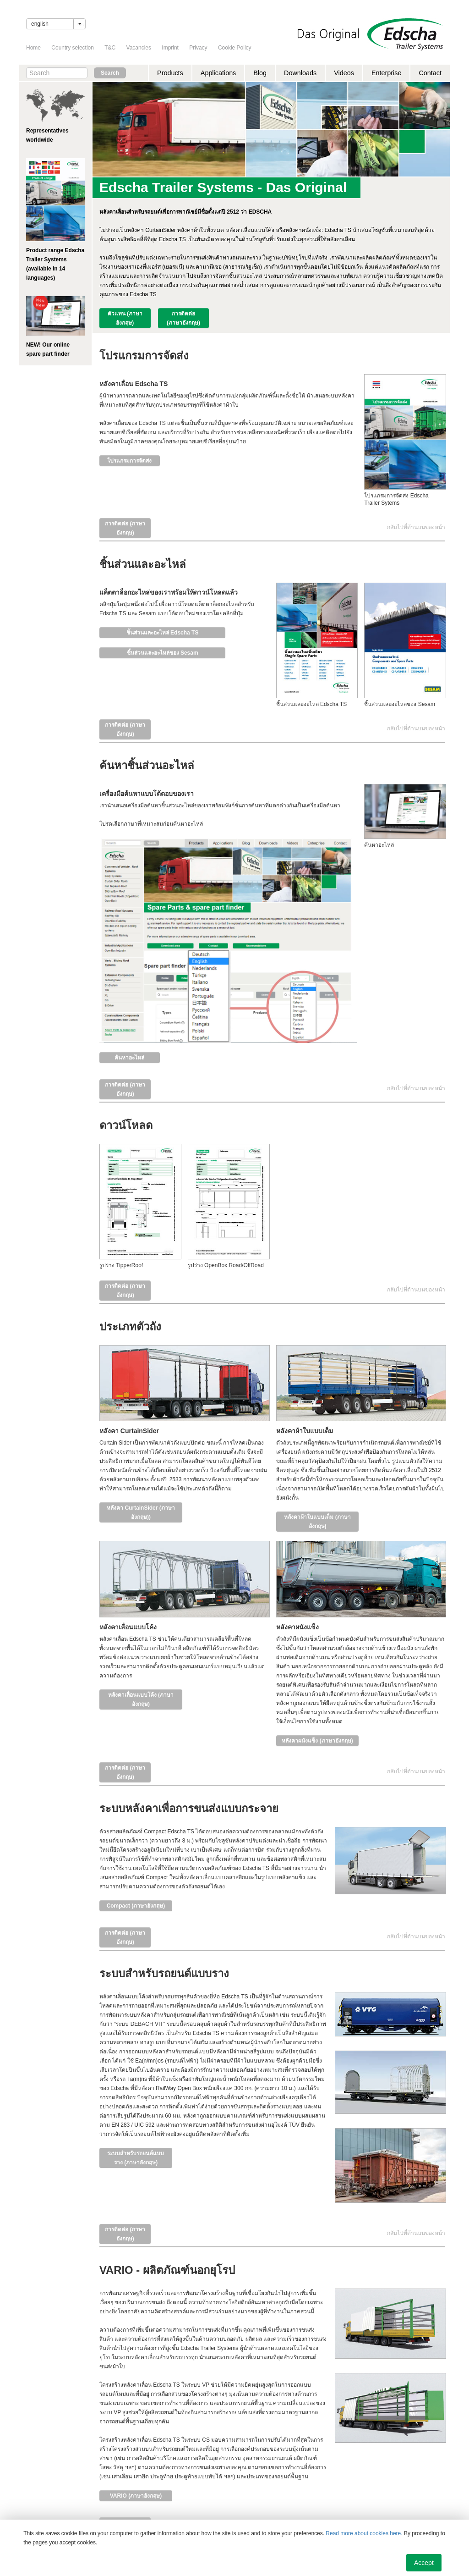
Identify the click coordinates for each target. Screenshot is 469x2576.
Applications (218, 73)
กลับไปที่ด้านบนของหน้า (416, 527)
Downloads (300, 73)
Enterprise (386, 73)
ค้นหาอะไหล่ (129, 1057)
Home (33, 47)
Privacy (198, 47)
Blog (260, 73)
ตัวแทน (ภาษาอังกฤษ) (125, 318)
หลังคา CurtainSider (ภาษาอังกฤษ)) (141, 1512)
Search (110, 73)
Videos (344, 73)
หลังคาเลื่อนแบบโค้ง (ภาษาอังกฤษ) (141, 1699)
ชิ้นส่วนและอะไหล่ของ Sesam (162, 653)
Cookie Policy (234, 47)
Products (170, 73)
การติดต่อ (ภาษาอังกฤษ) (183, 318)
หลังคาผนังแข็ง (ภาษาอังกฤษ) (317, 1741)
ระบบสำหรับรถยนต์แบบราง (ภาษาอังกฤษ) (135, 2158)
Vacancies (138, 47)
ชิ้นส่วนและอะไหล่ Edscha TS (162, 632)
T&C (109, 47)
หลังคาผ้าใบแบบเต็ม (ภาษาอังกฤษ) (317, 1521)
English (40, 24)
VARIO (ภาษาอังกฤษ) (136, 2496)
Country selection (72, 47)
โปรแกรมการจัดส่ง (129, 461)
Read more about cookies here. (364, 2533)
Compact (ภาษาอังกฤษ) (136, 1906)
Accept (424, 2562)
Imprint (170, 47)
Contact (430, 73)
